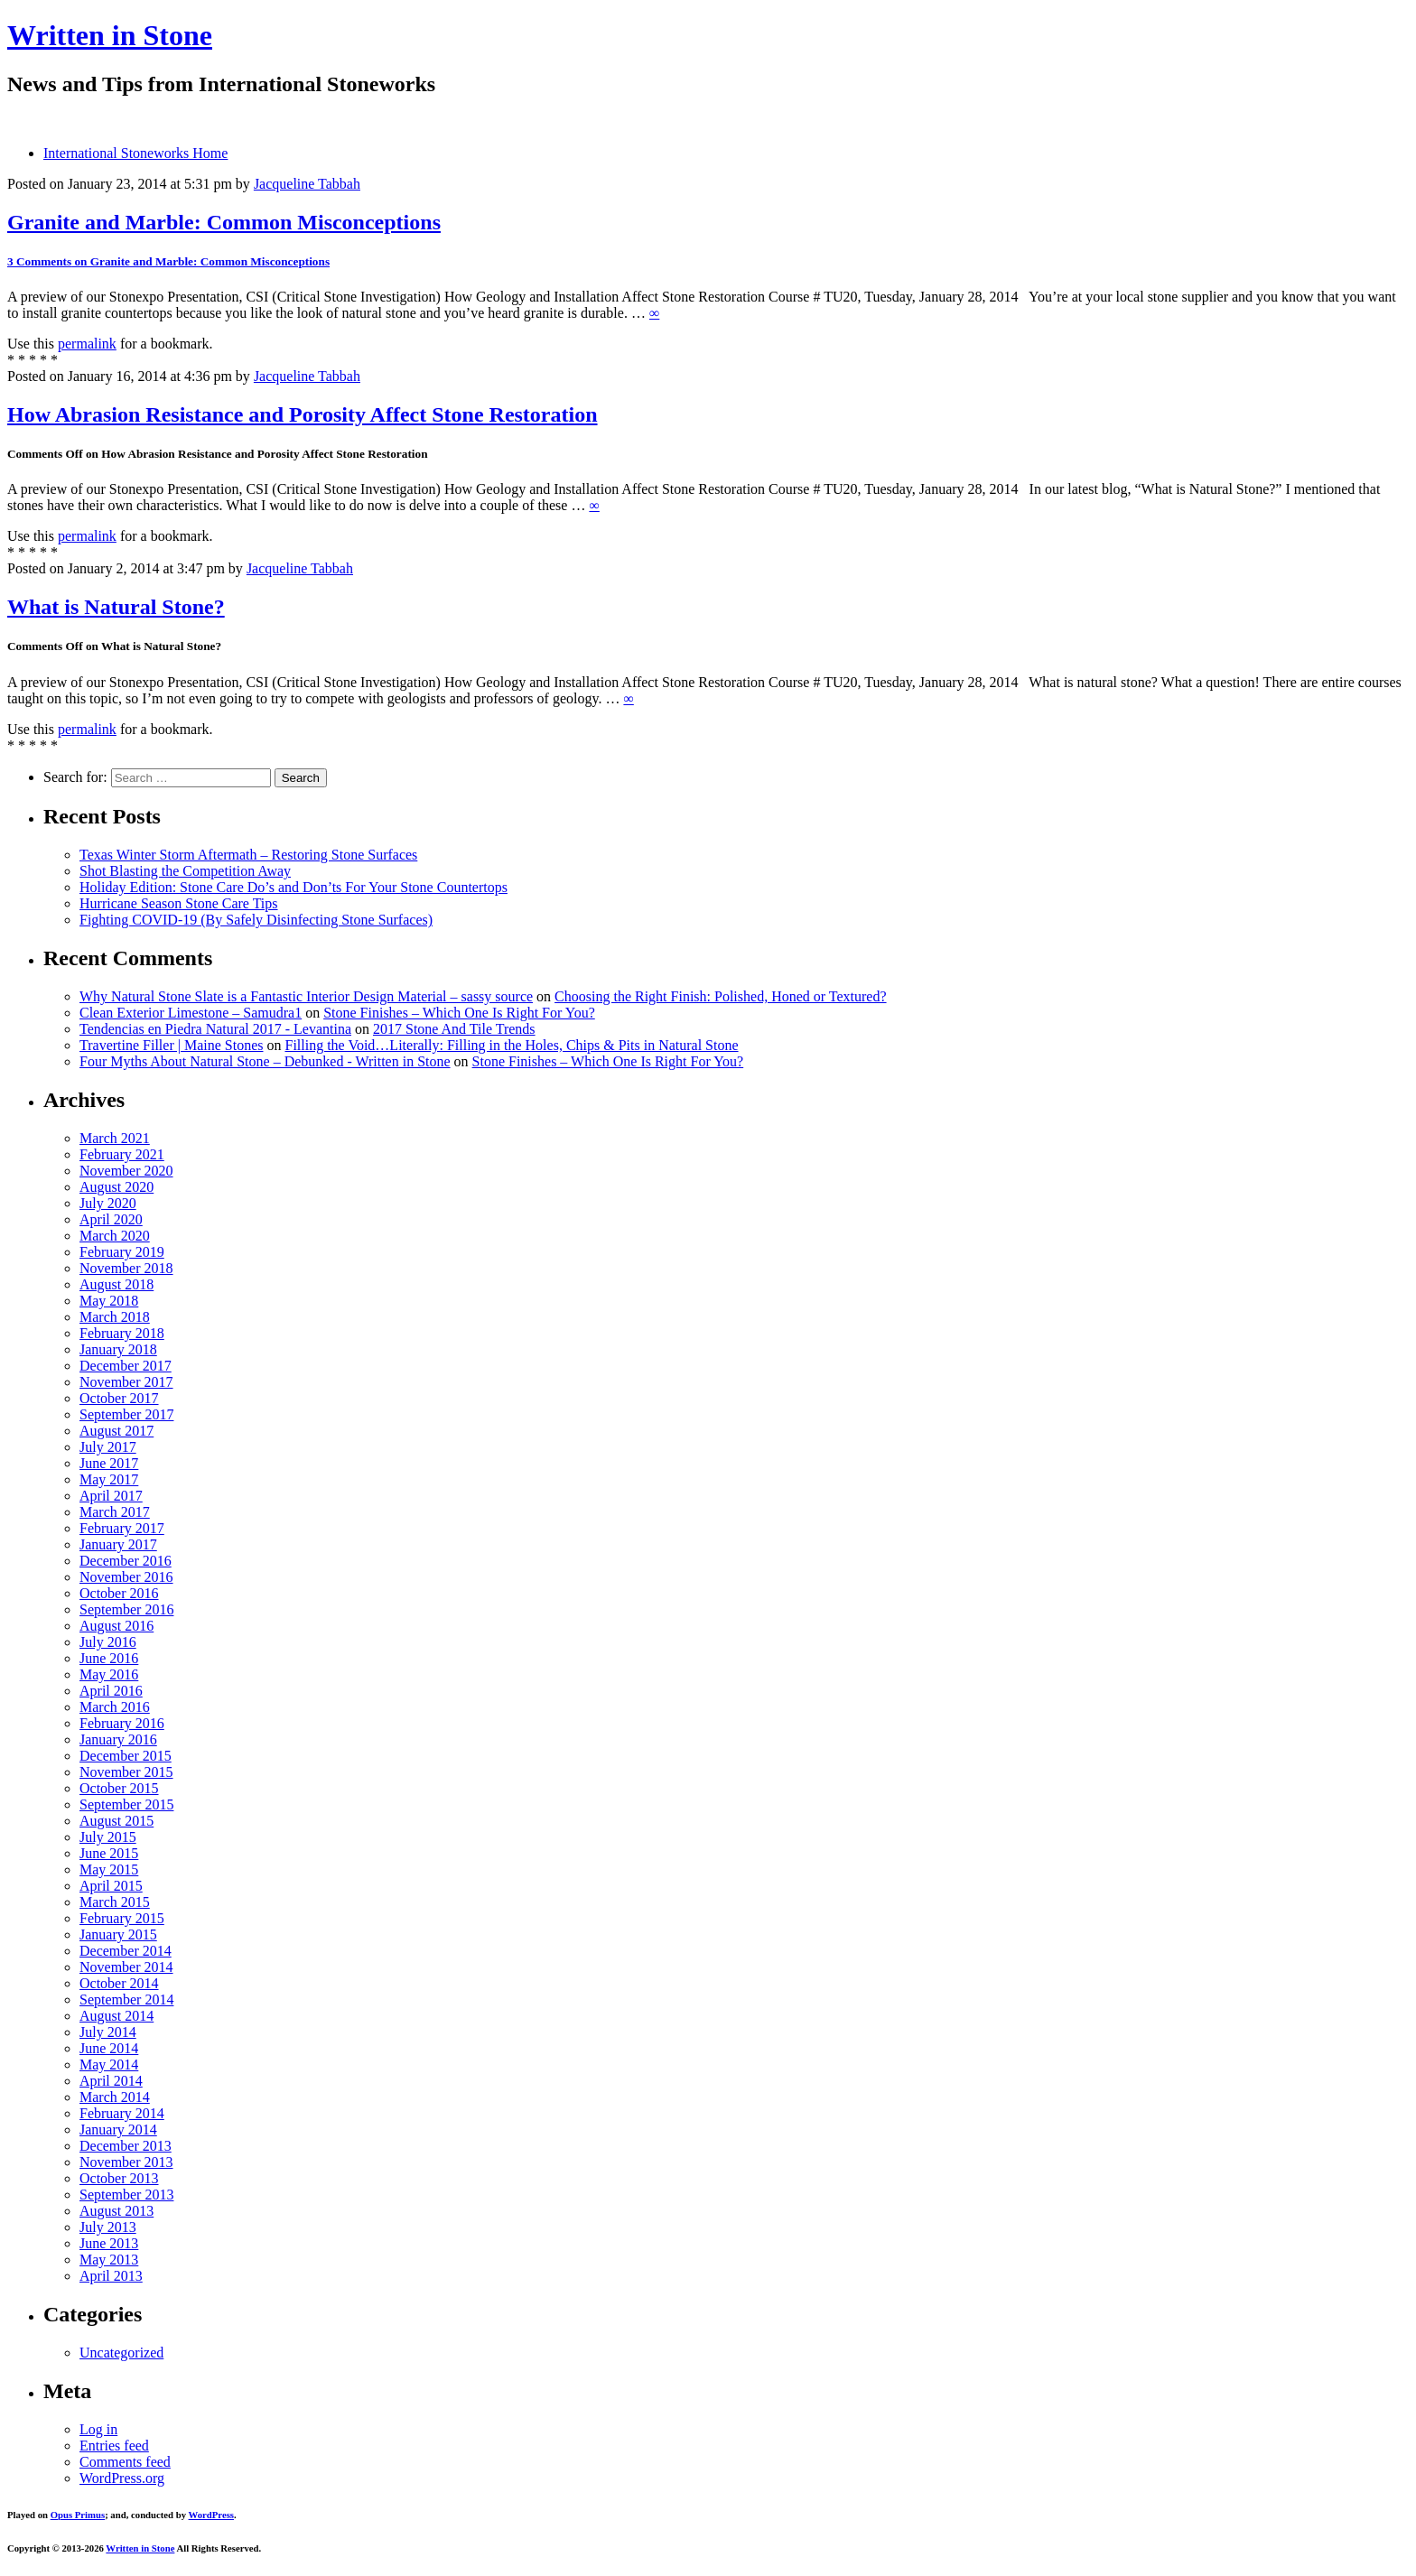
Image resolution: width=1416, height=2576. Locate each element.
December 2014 (125, 1950)
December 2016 (125, 1560)
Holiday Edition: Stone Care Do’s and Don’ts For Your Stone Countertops (293, 887)
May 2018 (108, 1300)
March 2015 (114, 1902)
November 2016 (126, 1577)
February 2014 (121, 2113)
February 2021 (121, 1154)
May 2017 (108, 1479)
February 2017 (121, 1528)
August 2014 (116, 2015)
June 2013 (108, 2243)
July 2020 (107, 1203)
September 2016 (126, 1609)
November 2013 (126, 2162)
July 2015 (107, 1837)
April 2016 (111, 1690)
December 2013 (125, 2145)
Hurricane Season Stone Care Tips (178, 903)
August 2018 (116, 1284)
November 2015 (126, 1772)
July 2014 (107, 2032)
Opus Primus (78, 2514)
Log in (98, 2429)
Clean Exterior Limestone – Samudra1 (190, 1012)
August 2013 (116, 2210)
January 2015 (118, 1934)
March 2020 (114, 1235)
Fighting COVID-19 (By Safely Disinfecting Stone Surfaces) (256, 919)
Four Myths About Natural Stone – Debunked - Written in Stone (265, 1061)
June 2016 (108, 1658)
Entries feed (114, 2445)
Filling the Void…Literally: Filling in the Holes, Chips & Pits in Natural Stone (511, 1045)
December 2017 (125, 1365)
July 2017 (107, 1447)
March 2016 (114, 1707)
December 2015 (125, 1755)
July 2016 (107, 1642)
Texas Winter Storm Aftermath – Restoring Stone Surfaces (248, 854)
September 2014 (126, 1999)
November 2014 (126, 1967)
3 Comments (168, 261)
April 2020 (111, 1219)
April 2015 (111, 1885)
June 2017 (108, 1463)
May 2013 (108, 2259)
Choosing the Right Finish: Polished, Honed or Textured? (720, 996)
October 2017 (119, 1398)
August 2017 (116, 1430)
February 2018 (121, 1333)
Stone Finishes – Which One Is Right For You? (459, 1012)
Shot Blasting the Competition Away (185, 871)
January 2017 (118, 1544)
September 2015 (126, 1804)
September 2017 (126, 1414)
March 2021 (114, 1138)
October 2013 (119, 2178)
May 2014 (108, 2064)
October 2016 (119, 1593)
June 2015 (108, 1853)
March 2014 (114, 2097)
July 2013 (107, 2227)
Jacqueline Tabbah (307, 183)
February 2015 (121, 1918)
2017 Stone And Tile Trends (454, 1029)
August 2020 (116, 1187)
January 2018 (118, 1349)
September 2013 (126, 2194)
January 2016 (118, 1739)
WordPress (211, 2514)
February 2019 (121, 1252)
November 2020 (126, 1170)
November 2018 (126, 1268)
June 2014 (108, 2048)
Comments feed (125, 2461)
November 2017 (126, 1382)
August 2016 (116, 1625)
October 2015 (119, 1788)
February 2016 (121, 1723)
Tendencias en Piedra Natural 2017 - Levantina (215, 1029)
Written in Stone (109, 35)
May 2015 (108, 1869)
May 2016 (108, 1674)
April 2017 (111, 1495)
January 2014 (118, 2129)
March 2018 (114, 1317)
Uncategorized (121, 2352)
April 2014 (111, 2080)
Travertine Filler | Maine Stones (171, 1045)
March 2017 (114, 1512)
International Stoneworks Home (135, 153)
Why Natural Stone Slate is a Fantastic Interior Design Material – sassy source (306, 996)
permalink (87, 343)
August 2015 (116, 1820)
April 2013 (111, 2275)
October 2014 (119, 1983)
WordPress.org (121, 2478)
